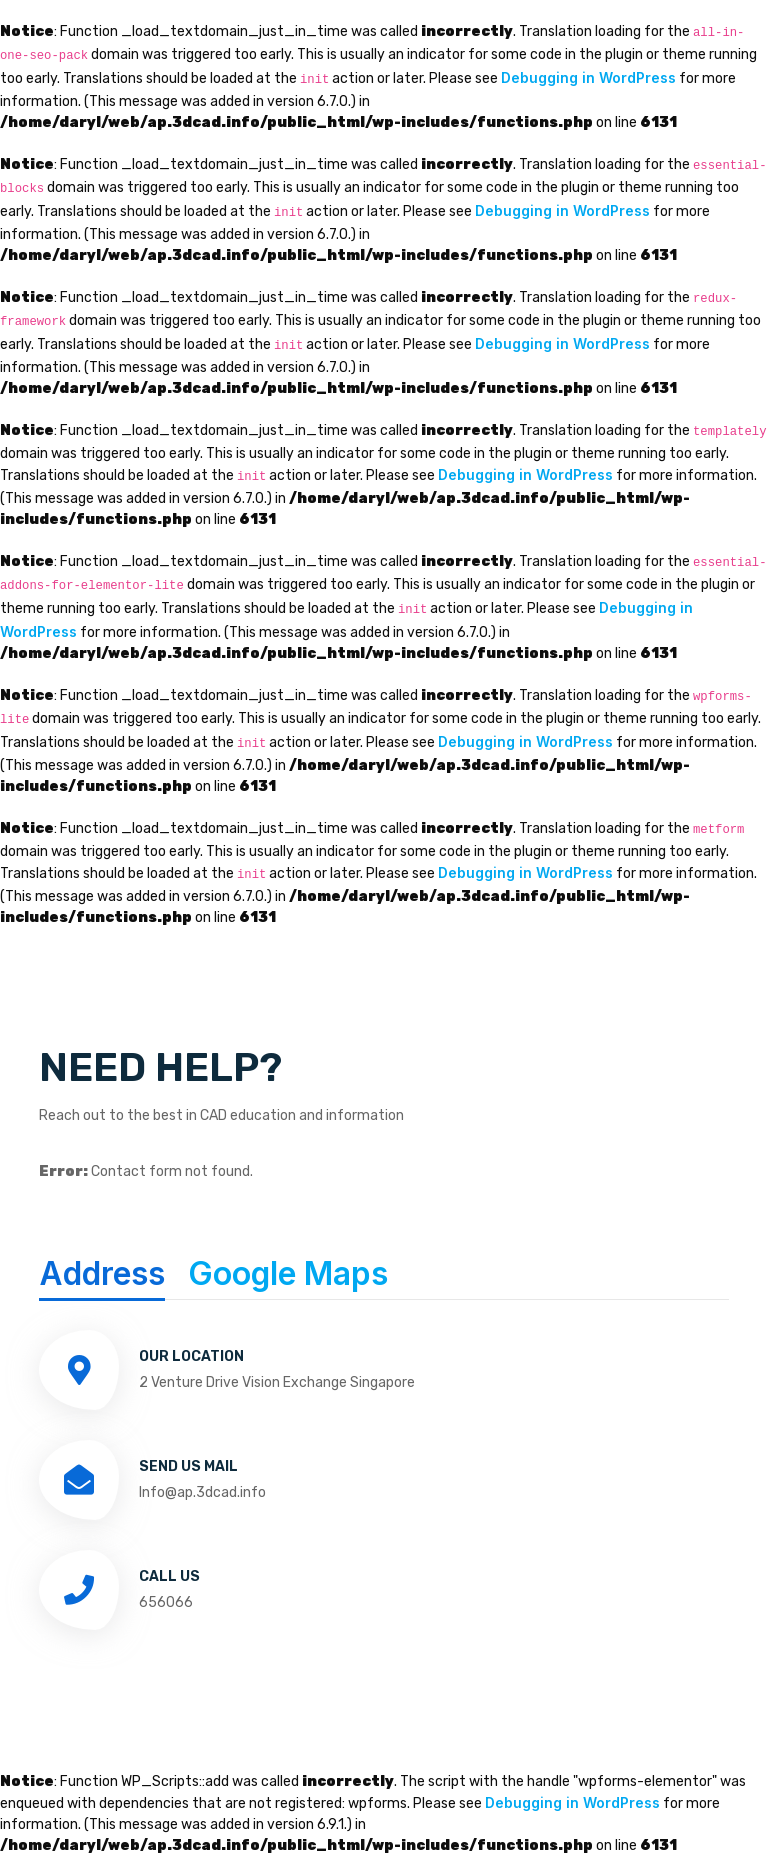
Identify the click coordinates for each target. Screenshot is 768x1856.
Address (102, 1273)
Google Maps (288, 1273)
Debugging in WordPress (588, 77)
